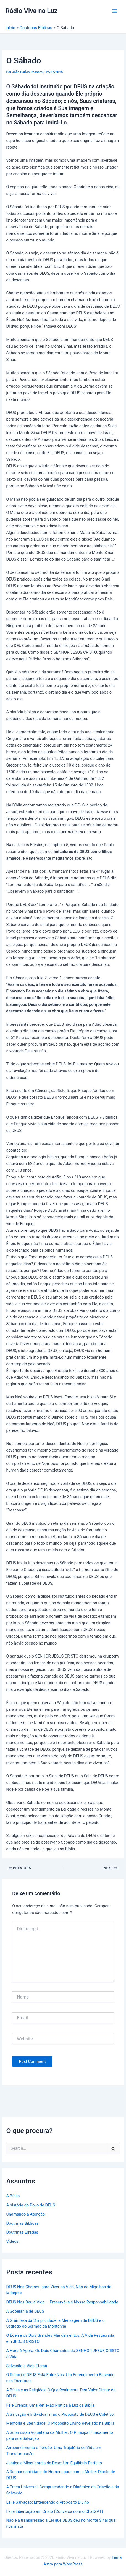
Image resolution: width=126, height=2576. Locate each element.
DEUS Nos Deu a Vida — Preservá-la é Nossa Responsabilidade (62, 2302)
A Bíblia (13, 2195)
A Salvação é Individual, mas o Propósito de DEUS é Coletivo (60, 2414)
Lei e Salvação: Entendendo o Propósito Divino (47, 2502)
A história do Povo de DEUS (30, 2205)
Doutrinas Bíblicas (22, 2223)
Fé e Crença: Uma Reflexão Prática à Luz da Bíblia (50, 2405)
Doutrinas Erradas (22, 2232)
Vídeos (12, 2241)
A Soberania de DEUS (25, 2311)
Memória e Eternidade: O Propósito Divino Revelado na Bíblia (60, 2423)
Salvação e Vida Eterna (26, 2365)
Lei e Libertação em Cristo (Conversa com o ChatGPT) (54, 2511)
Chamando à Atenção (25, 2214)
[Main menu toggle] (114, 11)
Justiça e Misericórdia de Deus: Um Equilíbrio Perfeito (54, 2462)
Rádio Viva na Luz (31, 11)
